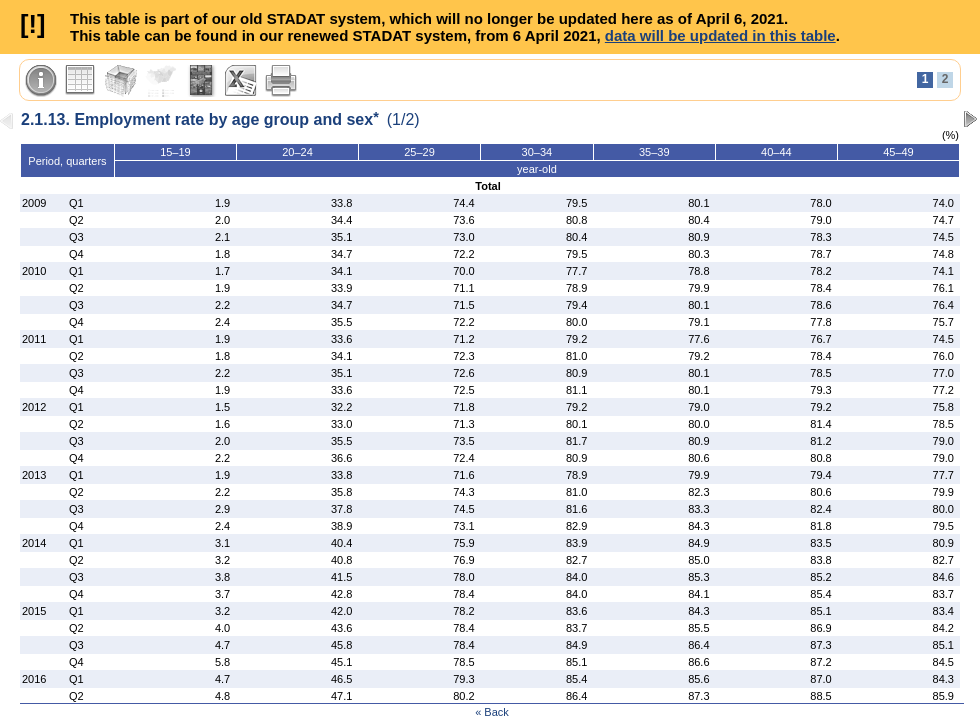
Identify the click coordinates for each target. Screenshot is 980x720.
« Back (492, 712)
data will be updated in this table (720, 35)
